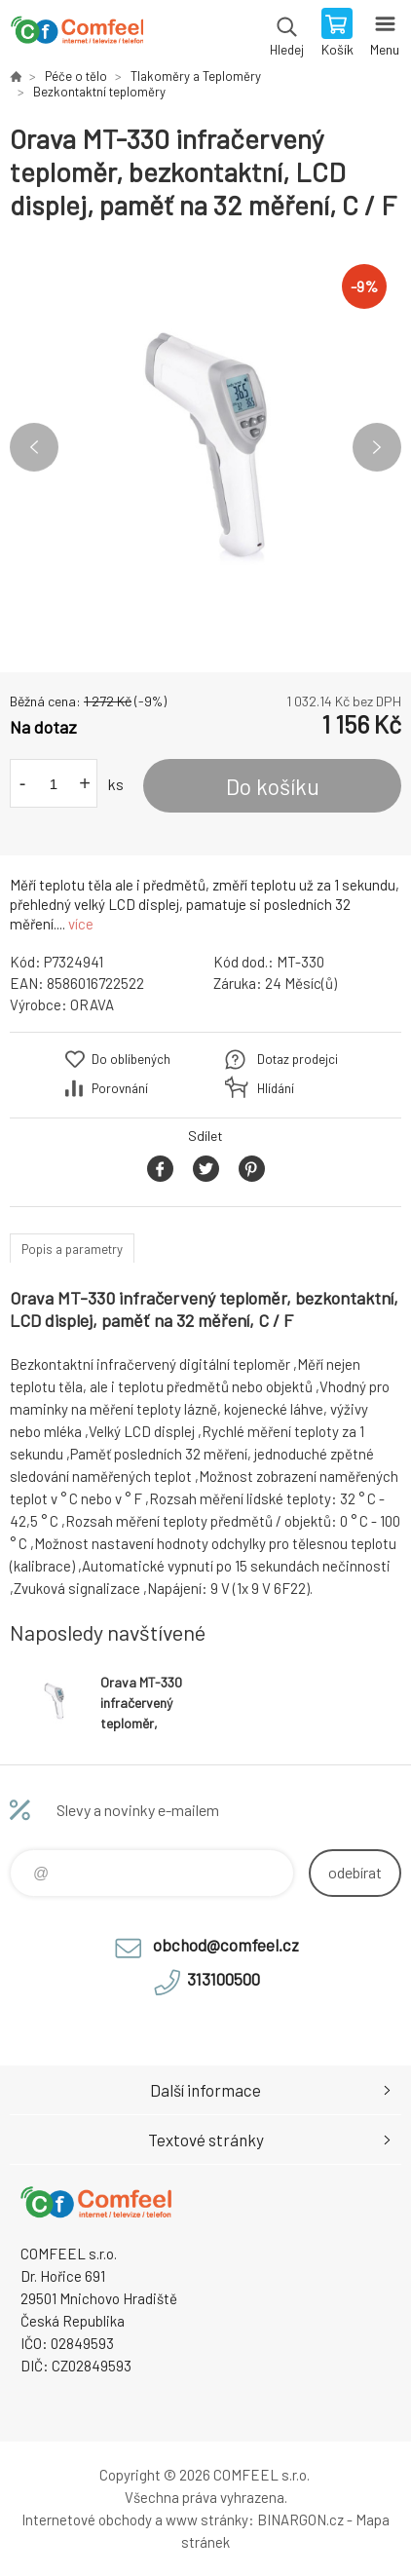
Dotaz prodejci (297, 1059)
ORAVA (92, 1004)
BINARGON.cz (300, 2519)
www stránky (207, 2519)
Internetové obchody (86, 2519)
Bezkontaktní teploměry (99, 91)
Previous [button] (34, 447)
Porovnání (120, 1088)
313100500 (223, 1979)
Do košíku (272, 786)
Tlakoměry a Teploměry (196, 76)
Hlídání (275, 1088)
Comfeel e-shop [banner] (76, 34)
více (80, 923)
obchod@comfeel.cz (226, 1944)
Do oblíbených (131, 1059)
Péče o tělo (76, 76)
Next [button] (377, 447)
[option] (205, 447)
